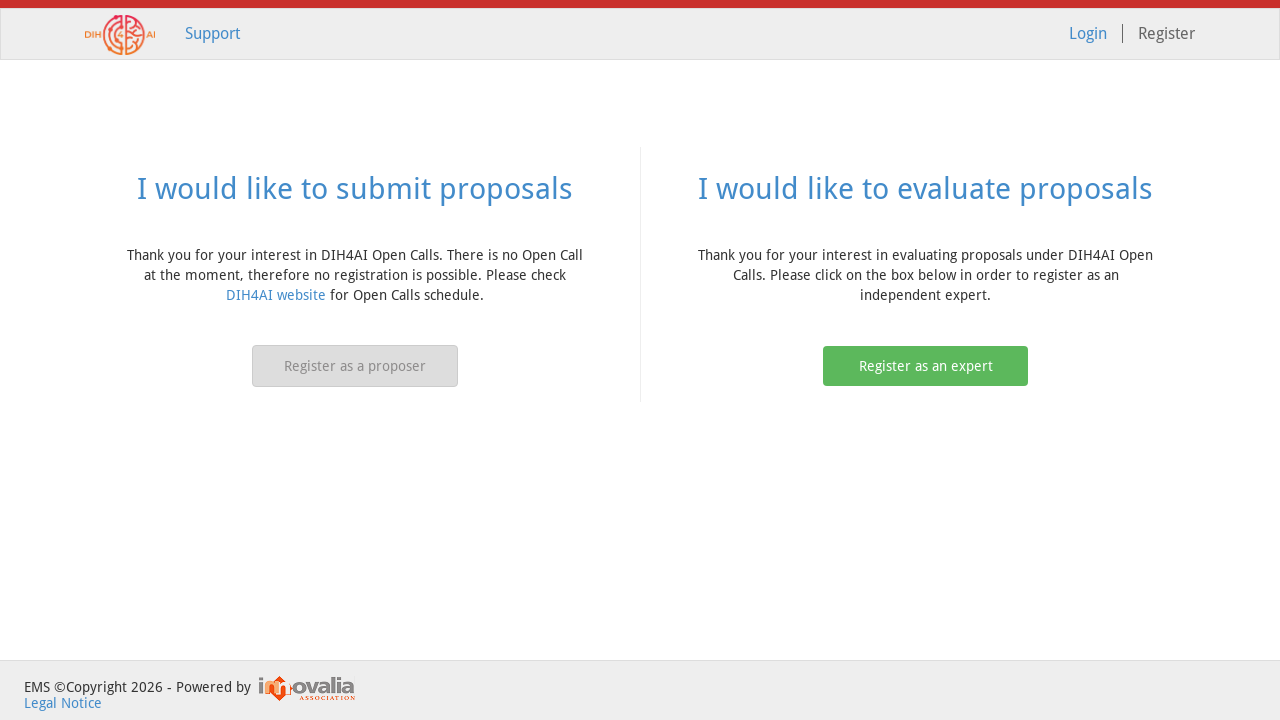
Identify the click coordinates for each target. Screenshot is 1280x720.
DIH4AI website (276, 295)
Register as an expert (926, 366)
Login (1088, 33)
